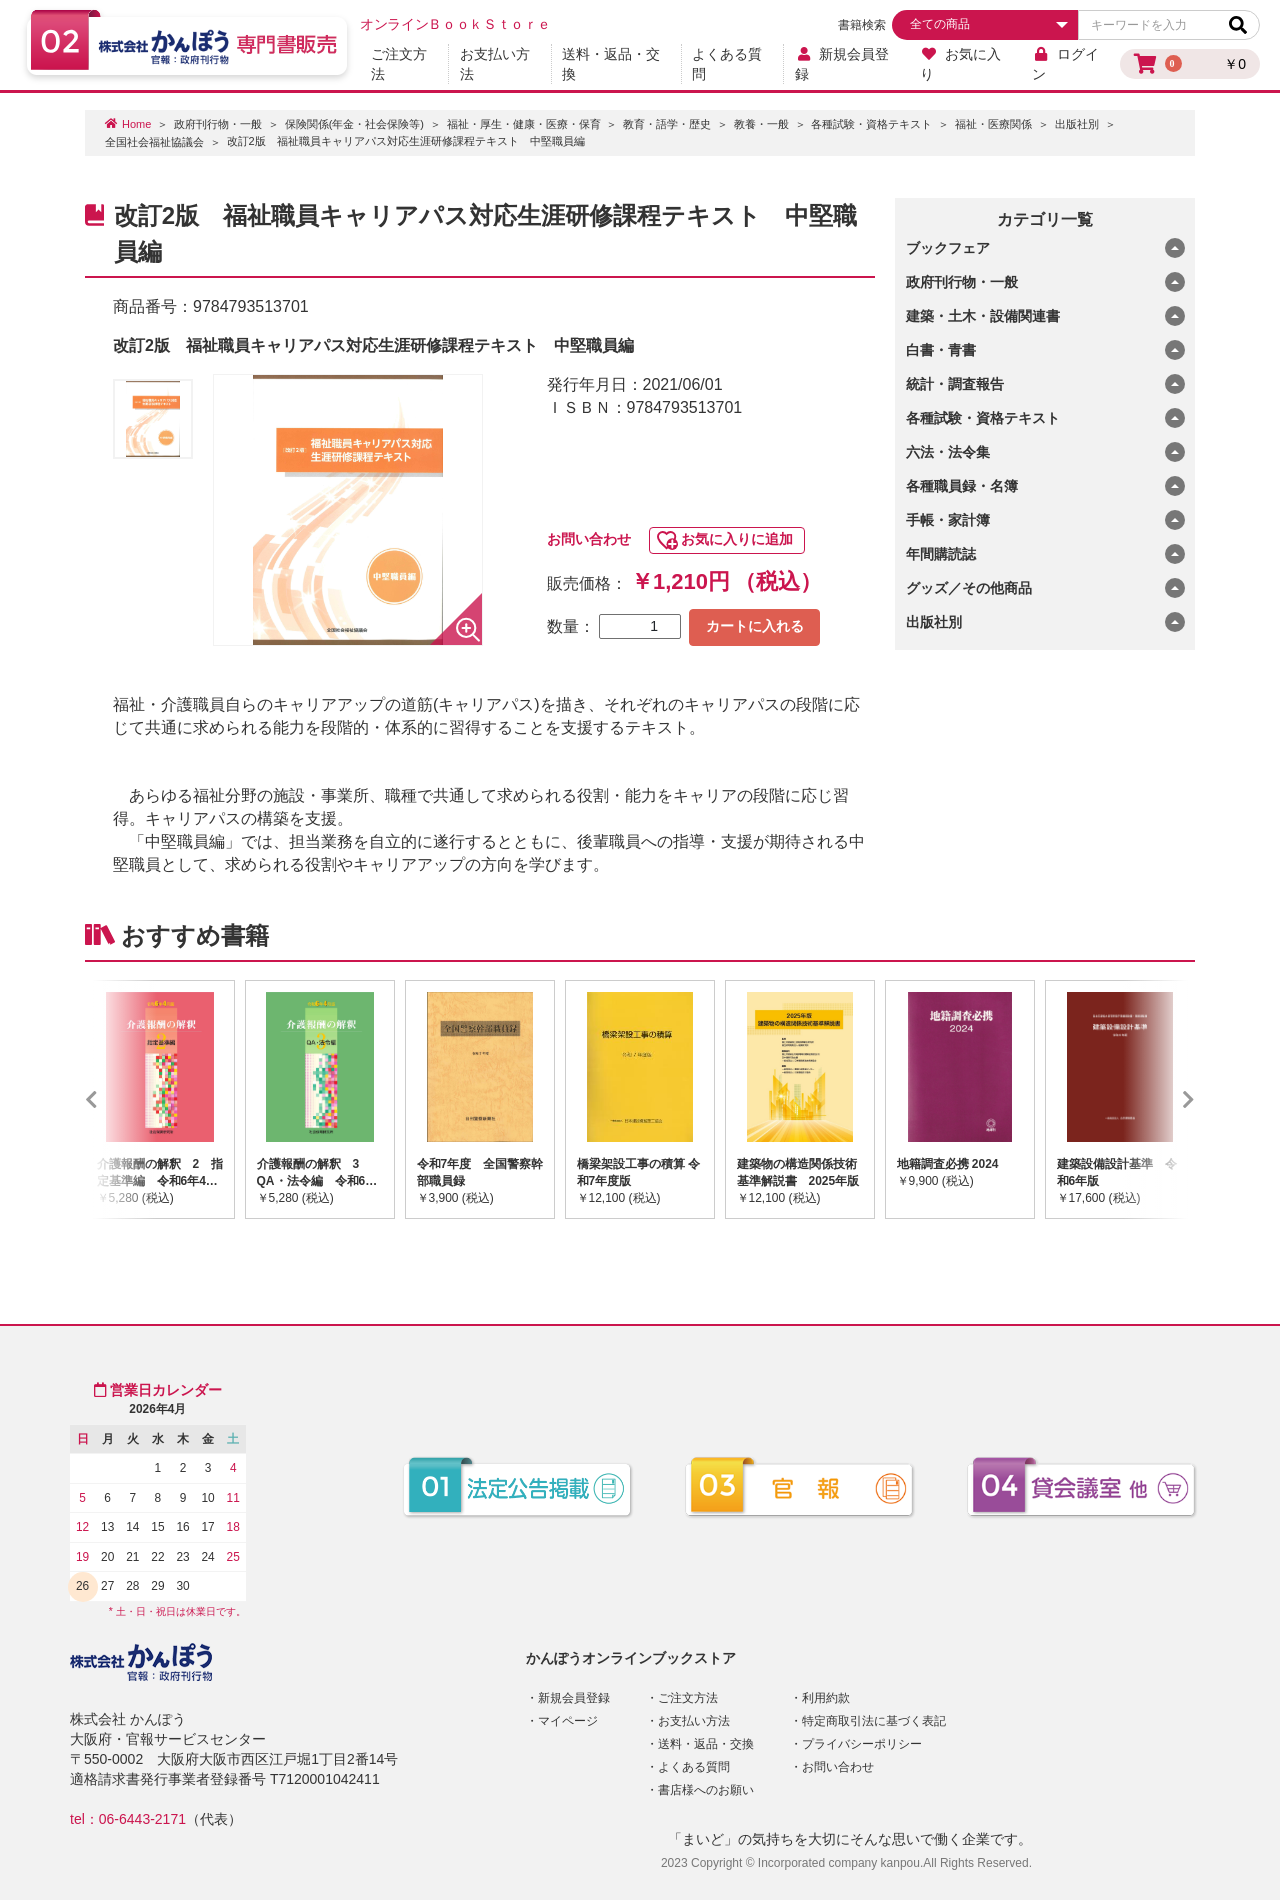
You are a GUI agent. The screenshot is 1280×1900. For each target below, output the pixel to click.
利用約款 (826, 1698)
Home (136, 124)
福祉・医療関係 (993, 124)
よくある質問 (727, 64)
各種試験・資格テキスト (871, 124)
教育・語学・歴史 (667, 124)
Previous (121, 1099)
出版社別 (1077, 124)
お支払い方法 (495, 64)
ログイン (1065, 64)
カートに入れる (755, 626)
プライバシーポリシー (862, 1744)
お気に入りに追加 (737, 539)
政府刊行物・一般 (218, 124)
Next (1159, 1099)
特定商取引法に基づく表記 (874, 1721)
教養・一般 (761, 124)
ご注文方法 (399, 64)
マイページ (568, 1721)
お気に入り (960, 64)
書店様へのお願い (706, 1790)
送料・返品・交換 (611, 64)
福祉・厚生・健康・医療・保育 (524, 124)
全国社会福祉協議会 (154, 142)
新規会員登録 (842, 64)
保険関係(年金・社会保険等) (354, 124)
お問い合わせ (589, 539)
